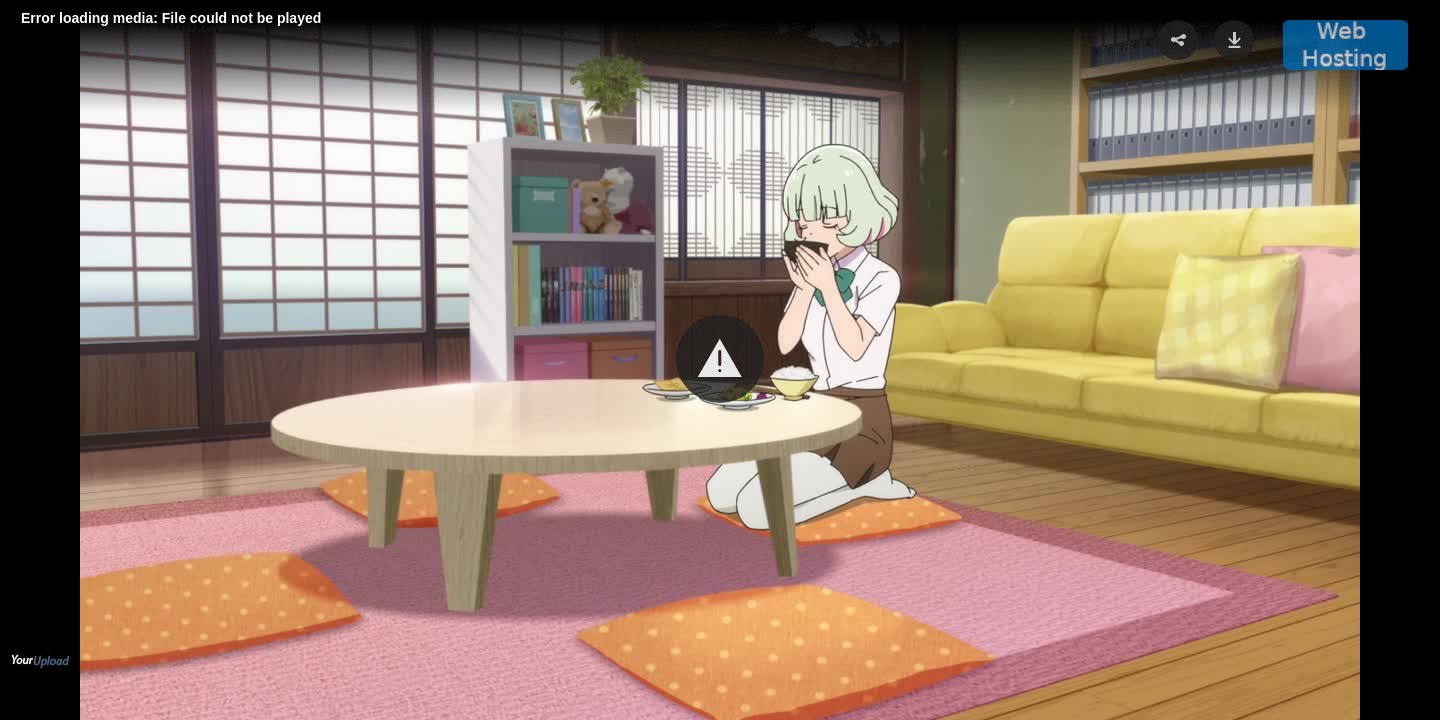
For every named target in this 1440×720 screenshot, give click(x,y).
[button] (720, 359)
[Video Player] (720, 360)
